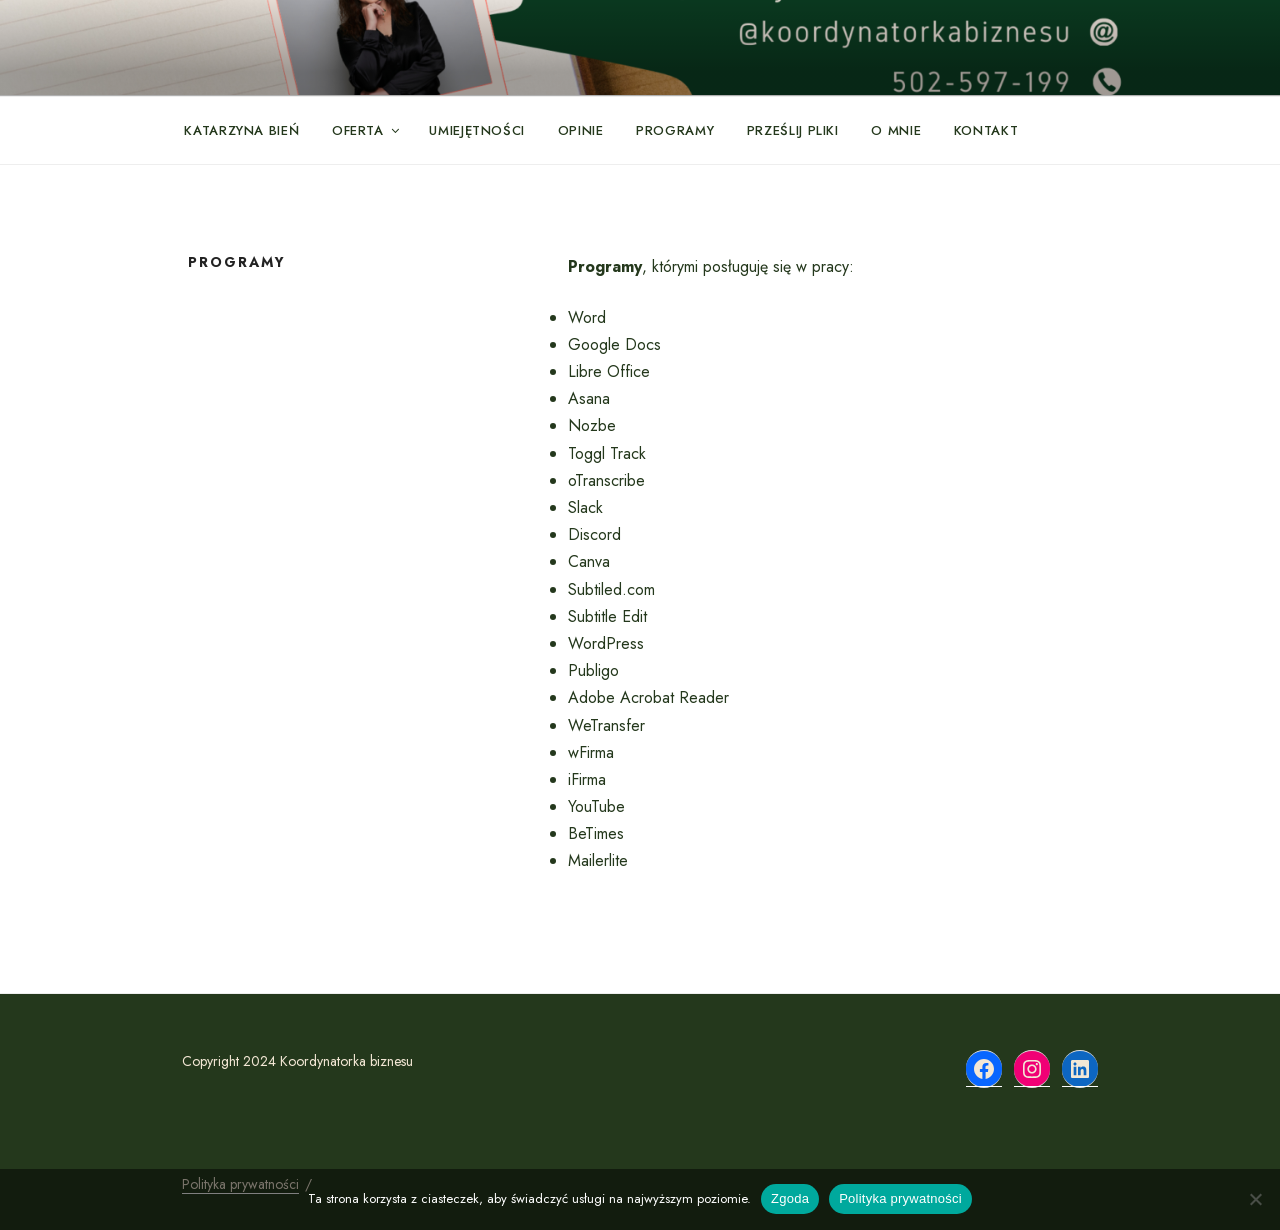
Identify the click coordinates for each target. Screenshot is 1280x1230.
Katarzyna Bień (241, 130)
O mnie (896, 130)
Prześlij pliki (793, 130)
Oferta (367, 130)
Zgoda (790, 1198)
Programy (675, 130)
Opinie (581, 130)
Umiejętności (477, 130)
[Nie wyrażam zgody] (1255, 1199)
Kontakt (986, 130)
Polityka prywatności (900, 1198)
